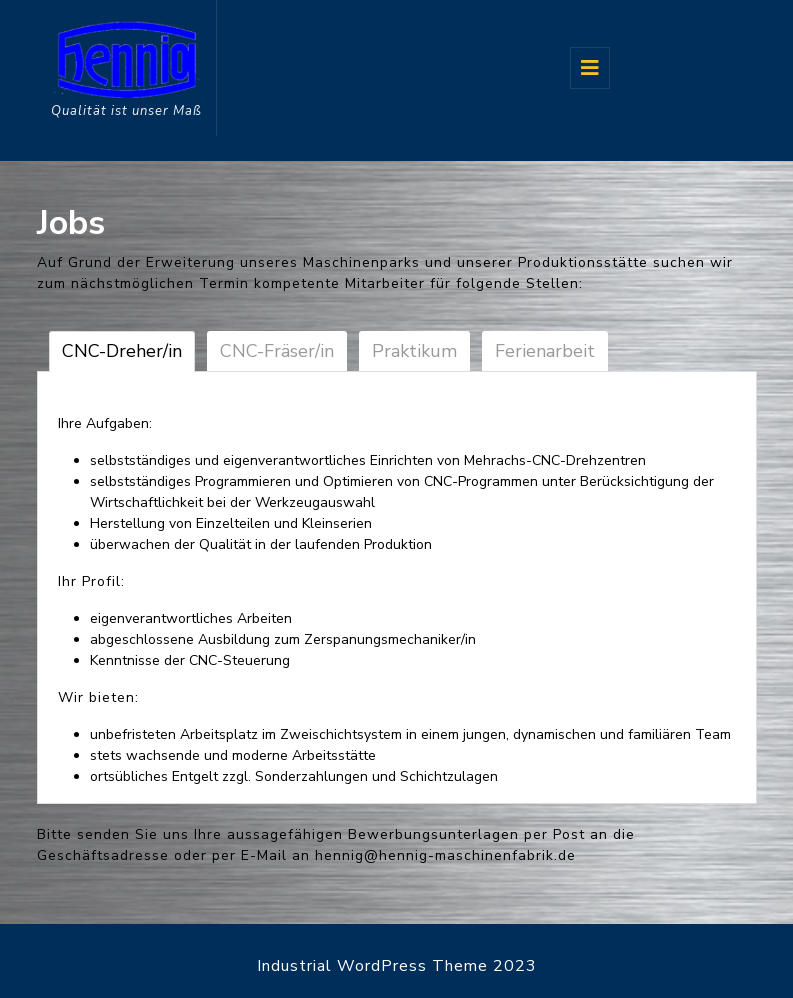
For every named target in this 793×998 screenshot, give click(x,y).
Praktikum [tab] (414, 351)
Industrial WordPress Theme (372, 966)
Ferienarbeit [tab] (545, 351)
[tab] (590, 68)
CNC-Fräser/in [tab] (277, 351)
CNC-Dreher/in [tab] (122, 351)
